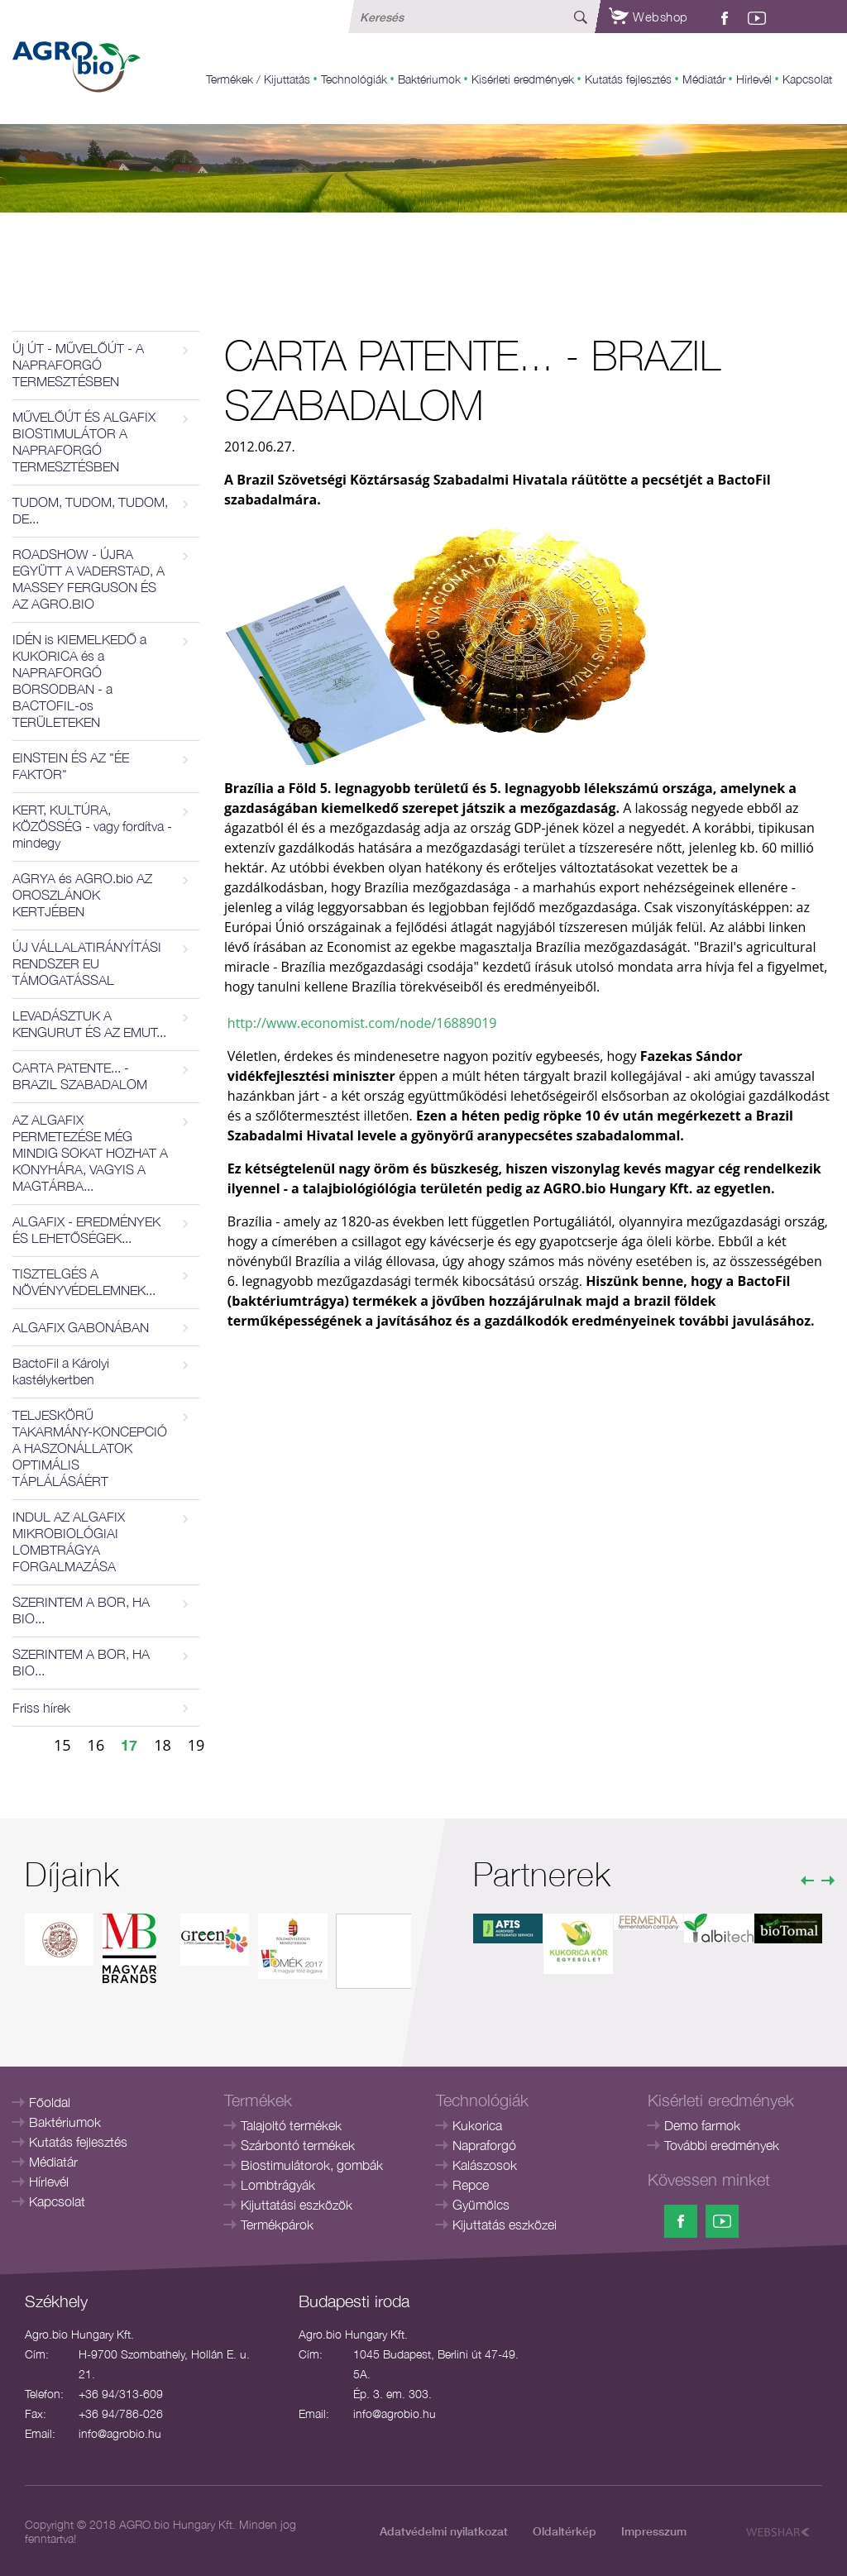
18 (162, 1745)
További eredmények (721, 2145)
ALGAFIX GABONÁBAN (80, 1327)
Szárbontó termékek (298, 2145)
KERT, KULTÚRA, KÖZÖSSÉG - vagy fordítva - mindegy (92, 826)
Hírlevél (754, 79)
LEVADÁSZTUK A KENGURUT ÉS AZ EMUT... (89, 1023)
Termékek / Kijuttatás (258, 79)
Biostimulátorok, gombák (312, 2165)
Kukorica (477, 2125)
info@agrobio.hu (120, 2433)
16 (96, 1745)
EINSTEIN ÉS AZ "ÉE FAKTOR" (70, 765)
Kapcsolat (807, 79)
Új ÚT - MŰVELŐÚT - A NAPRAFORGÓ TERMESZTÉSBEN (78, 365)
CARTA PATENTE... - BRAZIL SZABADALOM (79, 1076)
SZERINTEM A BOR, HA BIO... (81, 1610)
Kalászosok (484, 2165)
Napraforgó (484, 2145)
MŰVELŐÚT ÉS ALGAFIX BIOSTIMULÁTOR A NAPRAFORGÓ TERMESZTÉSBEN (84, 441)
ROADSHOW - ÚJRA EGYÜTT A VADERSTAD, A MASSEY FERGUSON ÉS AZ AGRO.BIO (88, 579)
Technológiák (354, 79)
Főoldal (49, 2102)
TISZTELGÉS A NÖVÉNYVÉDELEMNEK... (84, 1282)
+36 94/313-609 (121, 2394)
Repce (470, 2184)
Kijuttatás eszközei (504, 2224)
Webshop (648, 16)
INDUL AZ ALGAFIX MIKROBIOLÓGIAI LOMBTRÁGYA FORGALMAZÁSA (68, 1541)
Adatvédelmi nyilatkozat (444, 2531)
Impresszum (654, 2531)
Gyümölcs (481, 2204)
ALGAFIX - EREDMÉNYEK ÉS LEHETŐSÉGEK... (86, 1229)
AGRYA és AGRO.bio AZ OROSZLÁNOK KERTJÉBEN (82, 895)
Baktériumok (429, 79)
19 (196, 1745)
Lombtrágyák (278, 2184)
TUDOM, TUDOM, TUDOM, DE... (90, 510)
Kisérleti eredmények (522, 79)
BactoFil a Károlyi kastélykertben (60, 1371)
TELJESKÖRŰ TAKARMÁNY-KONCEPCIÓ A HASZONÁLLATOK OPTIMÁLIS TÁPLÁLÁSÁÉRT (89, 1448)
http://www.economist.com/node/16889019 (362, 1023)
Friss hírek (41, 1707)
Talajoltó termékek (291, 2125)
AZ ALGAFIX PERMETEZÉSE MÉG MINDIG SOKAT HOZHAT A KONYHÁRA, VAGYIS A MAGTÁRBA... (90, 1152)
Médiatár (703, 79)
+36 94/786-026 (121, 2413)
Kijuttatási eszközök (296, 2204)
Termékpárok (277, 2224)
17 (129, 1745)
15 (62, 1745)
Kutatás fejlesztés (628, 79)
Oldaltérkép (564, 2531)
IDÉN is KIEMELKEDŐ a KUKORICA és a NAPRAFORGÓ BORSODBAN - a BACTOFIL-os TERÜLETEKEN (79, 680)
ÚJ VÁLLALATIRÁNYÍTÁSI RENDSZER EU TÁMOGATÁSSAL (86, 963)
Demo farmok (702, 2125)
